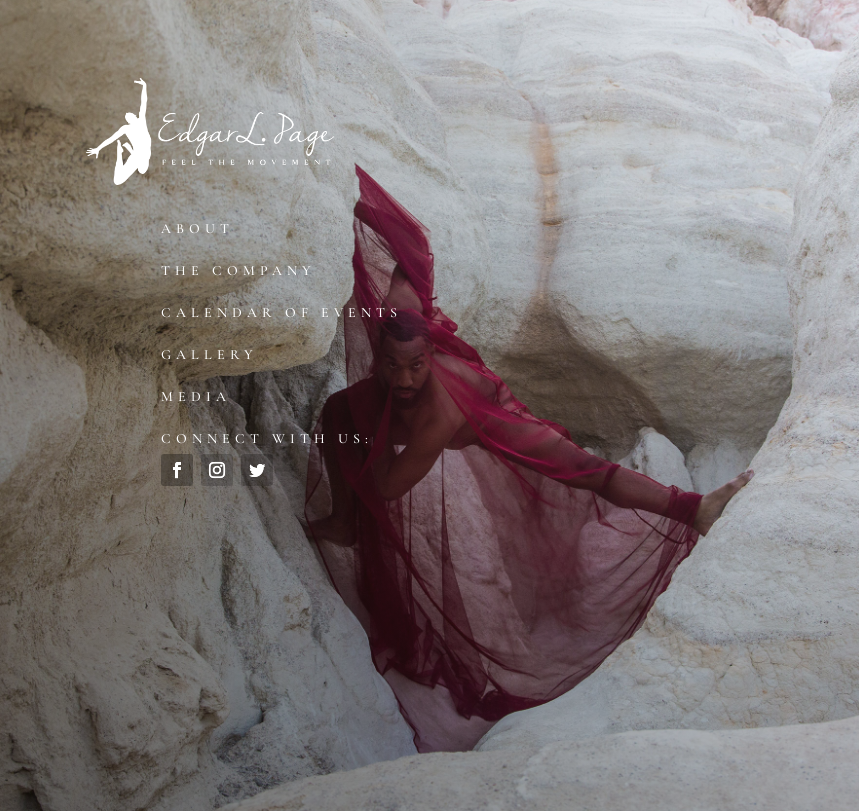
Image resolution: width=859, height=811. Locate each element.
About (197, 228)
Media (196, 396)
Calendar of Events (281, 312)
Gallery (209, 354)
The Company (238, 270)
